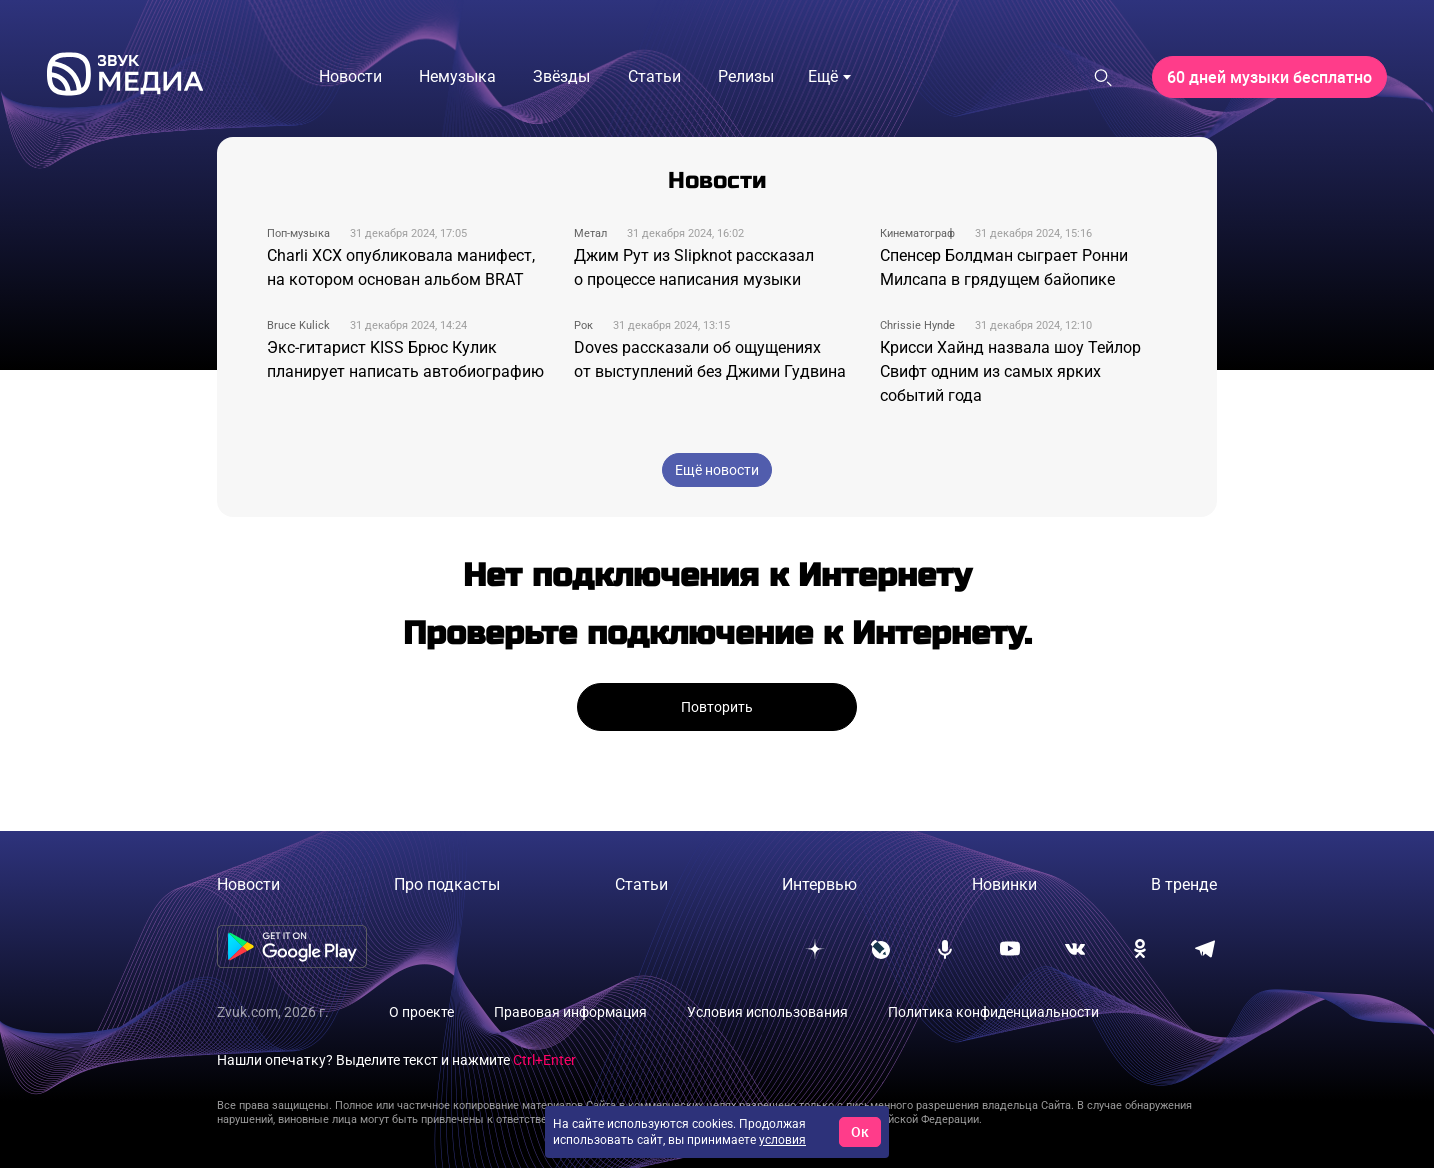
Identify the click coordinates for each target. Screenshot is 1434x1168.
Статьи (654, 76)
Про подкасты (447, 884)
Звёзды (561, 76)
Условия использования (767, 1012)
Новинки (1004, 884)
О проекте (421, 1012)
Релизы (746, 76)
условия (782, 1140)
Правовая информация (570, 1012)
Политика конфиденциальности (993, 1012)
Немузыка (457, 76)
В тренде (1184, 884)
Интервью (819, 884)
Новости (350, 76)
